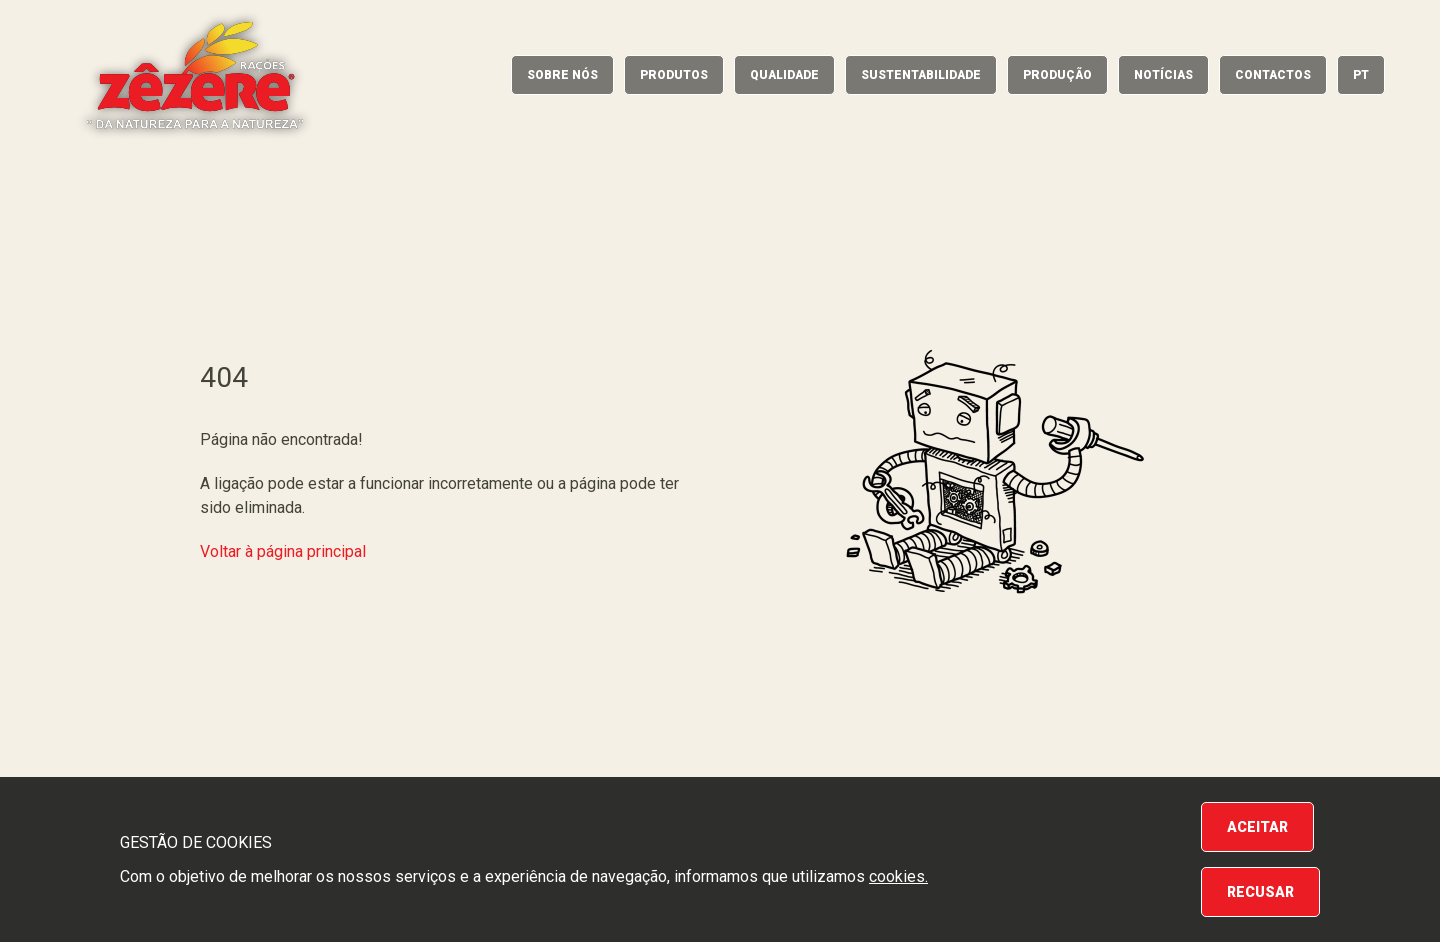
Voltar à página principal (283, 551)
